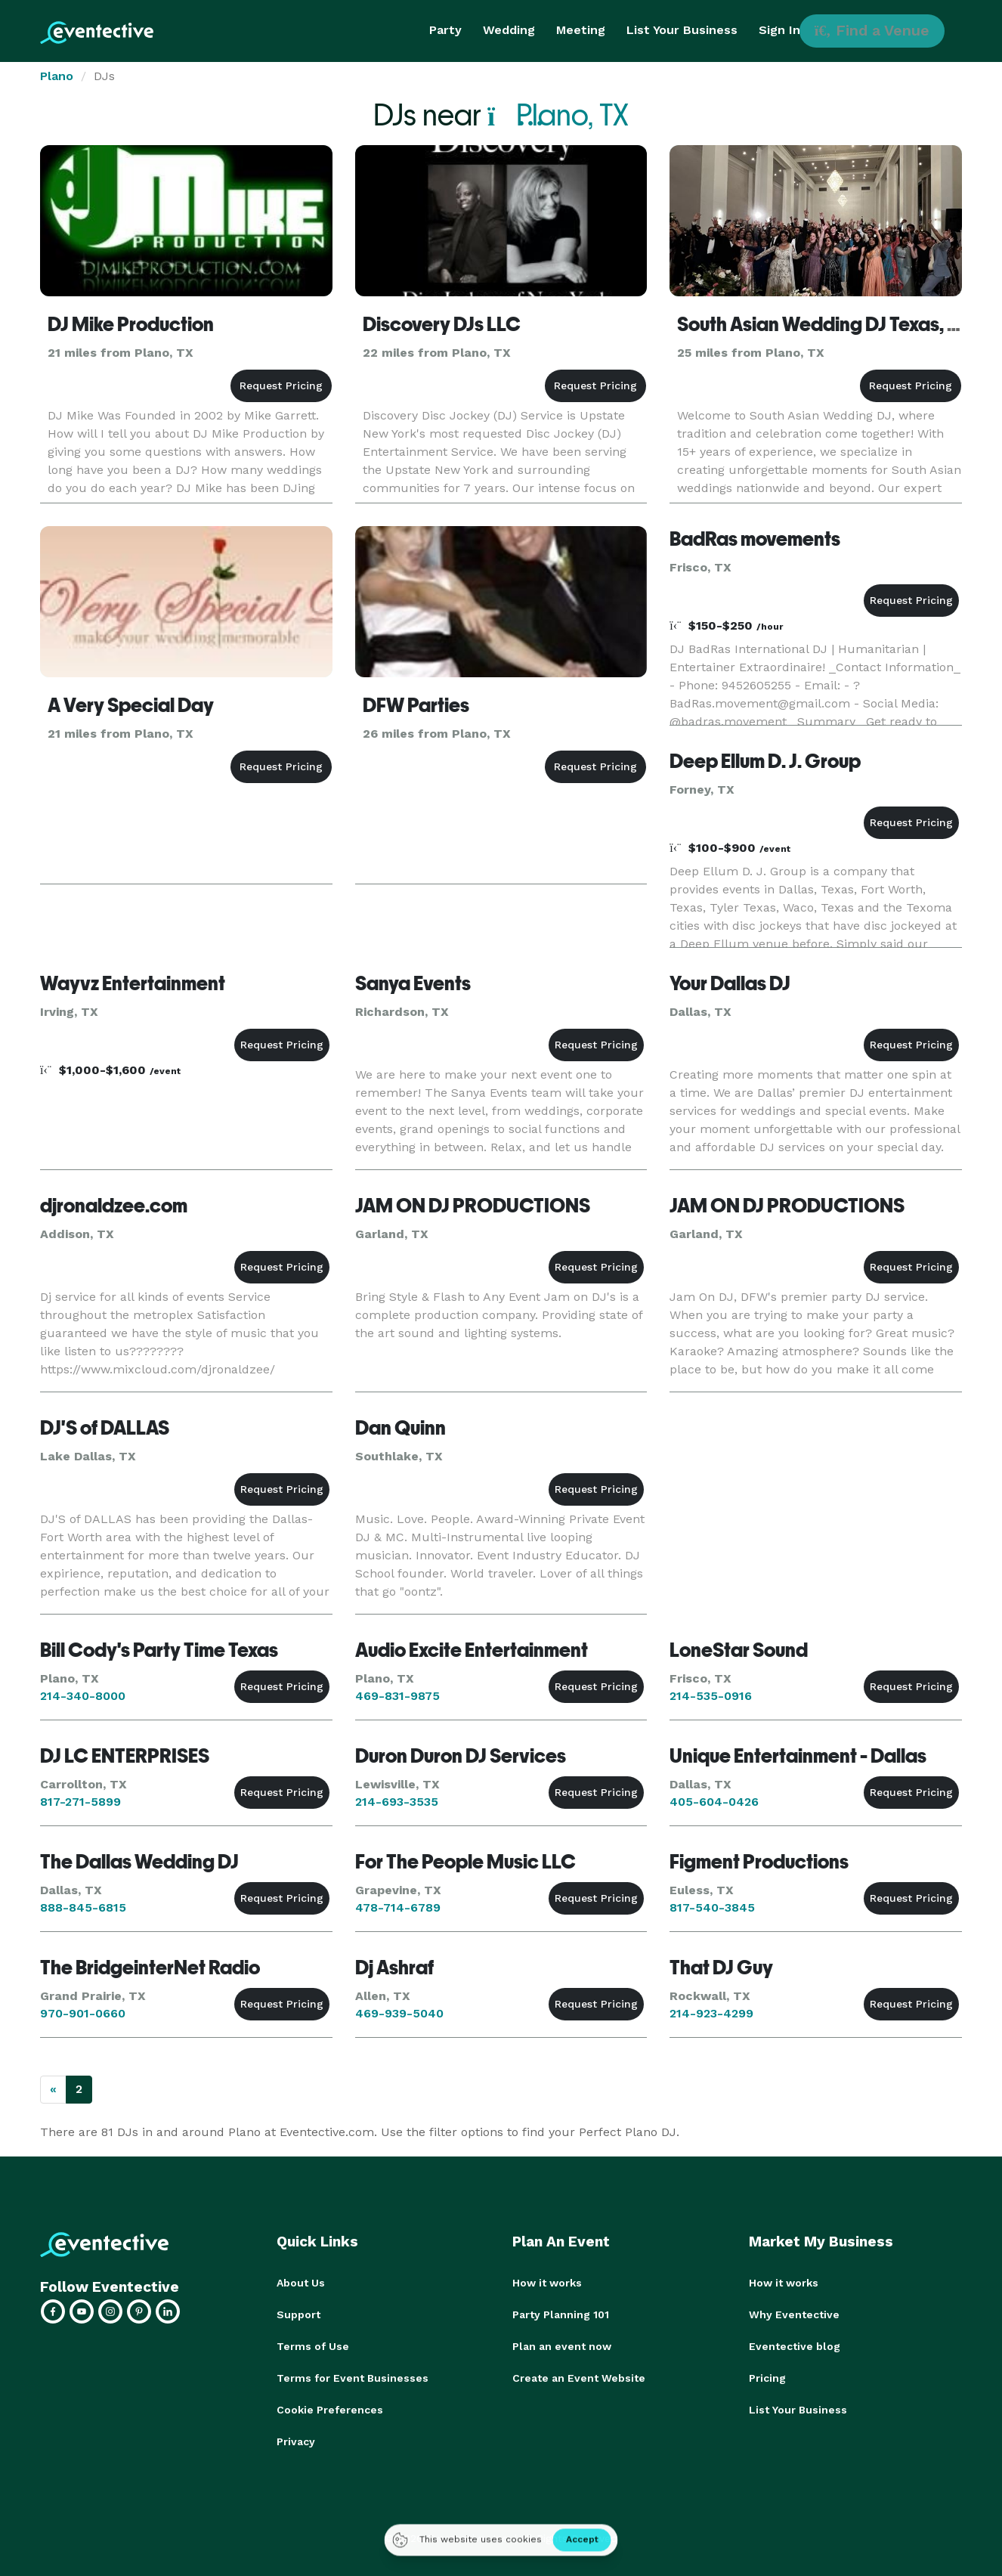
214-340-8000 (82, 1696)
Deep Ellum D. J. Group (765, 761)
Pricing (767, 2378)
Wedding (509, 30)
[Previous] (53, 2090)
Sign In (779, 30)
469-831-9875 (397, 1696)
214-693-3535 (396, 1801)
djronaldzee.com (113, 1205)
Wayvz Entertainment (132, 983)
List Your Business (682, 30)
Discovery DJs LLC (442, 324)
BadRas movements (755, 539)
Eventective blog (794, 2346)
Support (298, 2314)
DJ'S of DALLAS (104, 1427)
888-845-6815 (83, 1907)
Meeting (580, 30)
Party (445, 30)
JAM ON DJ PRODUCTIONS (472, 1205)
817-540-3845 (712, 1907)
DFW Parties (416, 705)
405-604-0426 (714, 1801)
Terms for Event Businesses (352, 2378)
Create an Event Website (578, 2378)
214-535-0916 (711, 1696)
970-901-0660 (82, 2013)
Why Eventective (794, 2314)
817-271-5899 (80, 1801)
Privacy (296, 2441)
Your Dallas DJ (730, 983)
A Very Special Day (131, 705)
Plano (56, 76)
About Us (301, 2283)
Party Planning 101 (560, 2314)
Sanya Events (413, 983)
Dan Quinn (400, 1427)
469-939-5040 (399, 2013)
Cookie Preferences (330, 2410)
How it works (547, 2283)
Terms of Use (313, 2346)
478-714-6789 (398, 1907)
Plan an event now (561, 2346)
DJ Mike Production (131, 324)
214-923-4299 (711, 2013)
